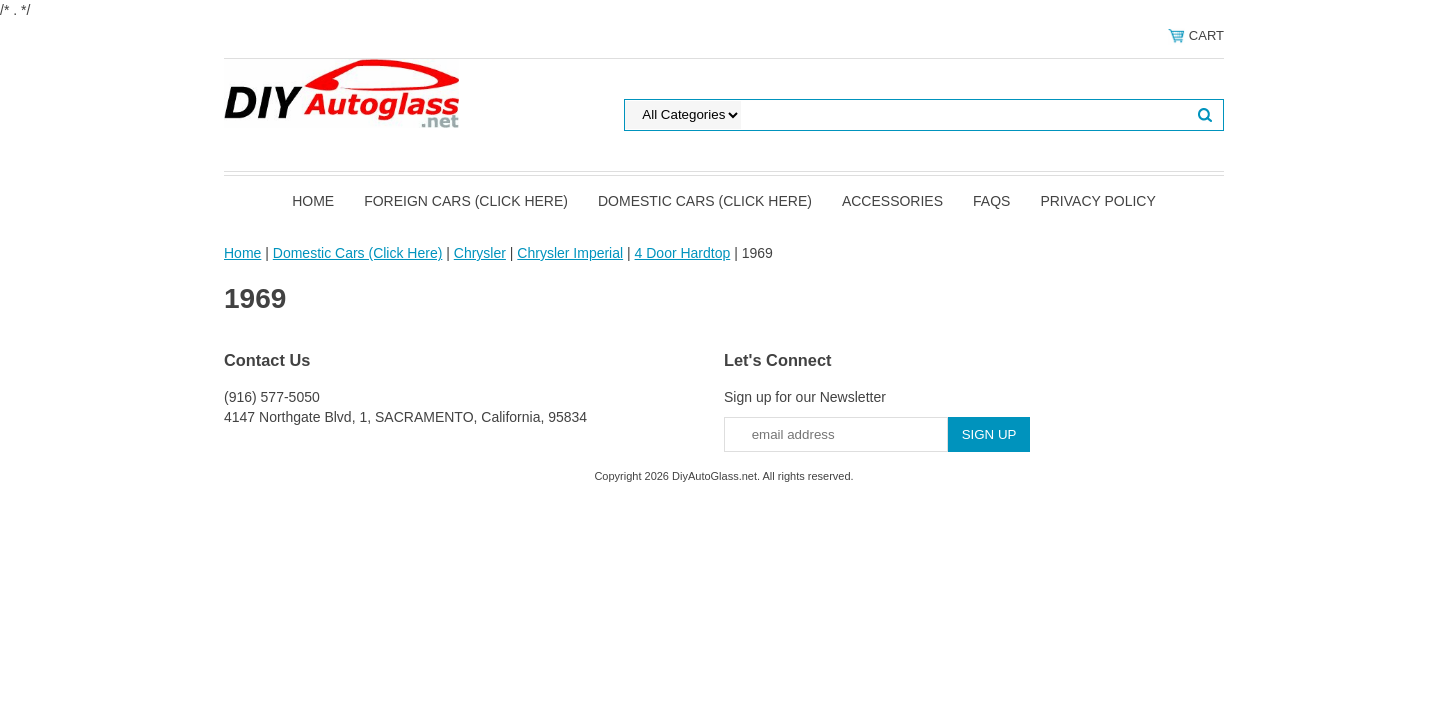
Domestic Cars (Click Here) (705, 201)
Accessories (892, 201)
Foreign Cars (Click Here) (466, 201)
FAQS (991, 201)
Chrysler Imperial (570, 253)
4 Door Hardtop (683, 253)
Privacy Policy (1097, 201)
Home (313, 201)
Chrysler (480, 253)
